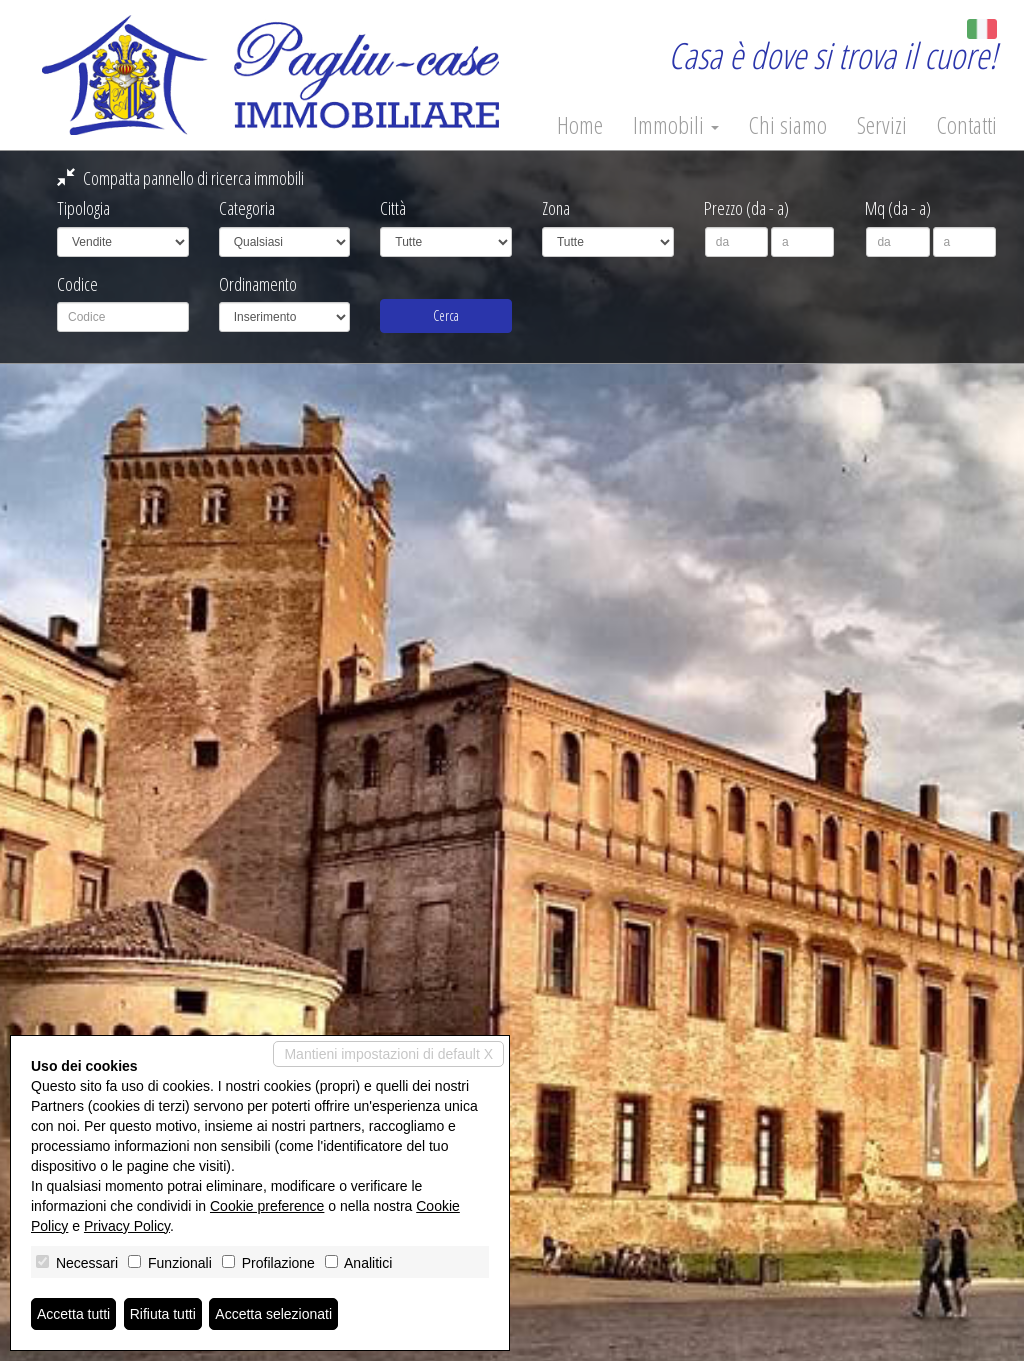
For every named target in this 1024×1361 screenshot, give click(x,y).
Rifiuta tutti (163, 1314)
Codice (77, 284)
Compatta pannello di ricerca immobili (180, 178)
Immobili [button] (676, 125)
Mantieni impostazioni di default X (388, 1054)
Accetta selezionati (273, 1314)
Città (393, 208)
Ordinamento (258, 284)
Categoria (247, 208)
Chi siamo (788, 125)
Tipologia (83, 208)
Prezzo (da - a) (746, 208)
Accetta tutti (73, 1314)
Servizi (882, 125)
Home (580, 125)
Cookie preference (267, 1206)
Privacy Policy (127, 1226)
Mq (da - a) (898, 208)
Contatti (967, 125)
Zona (556, 208)
